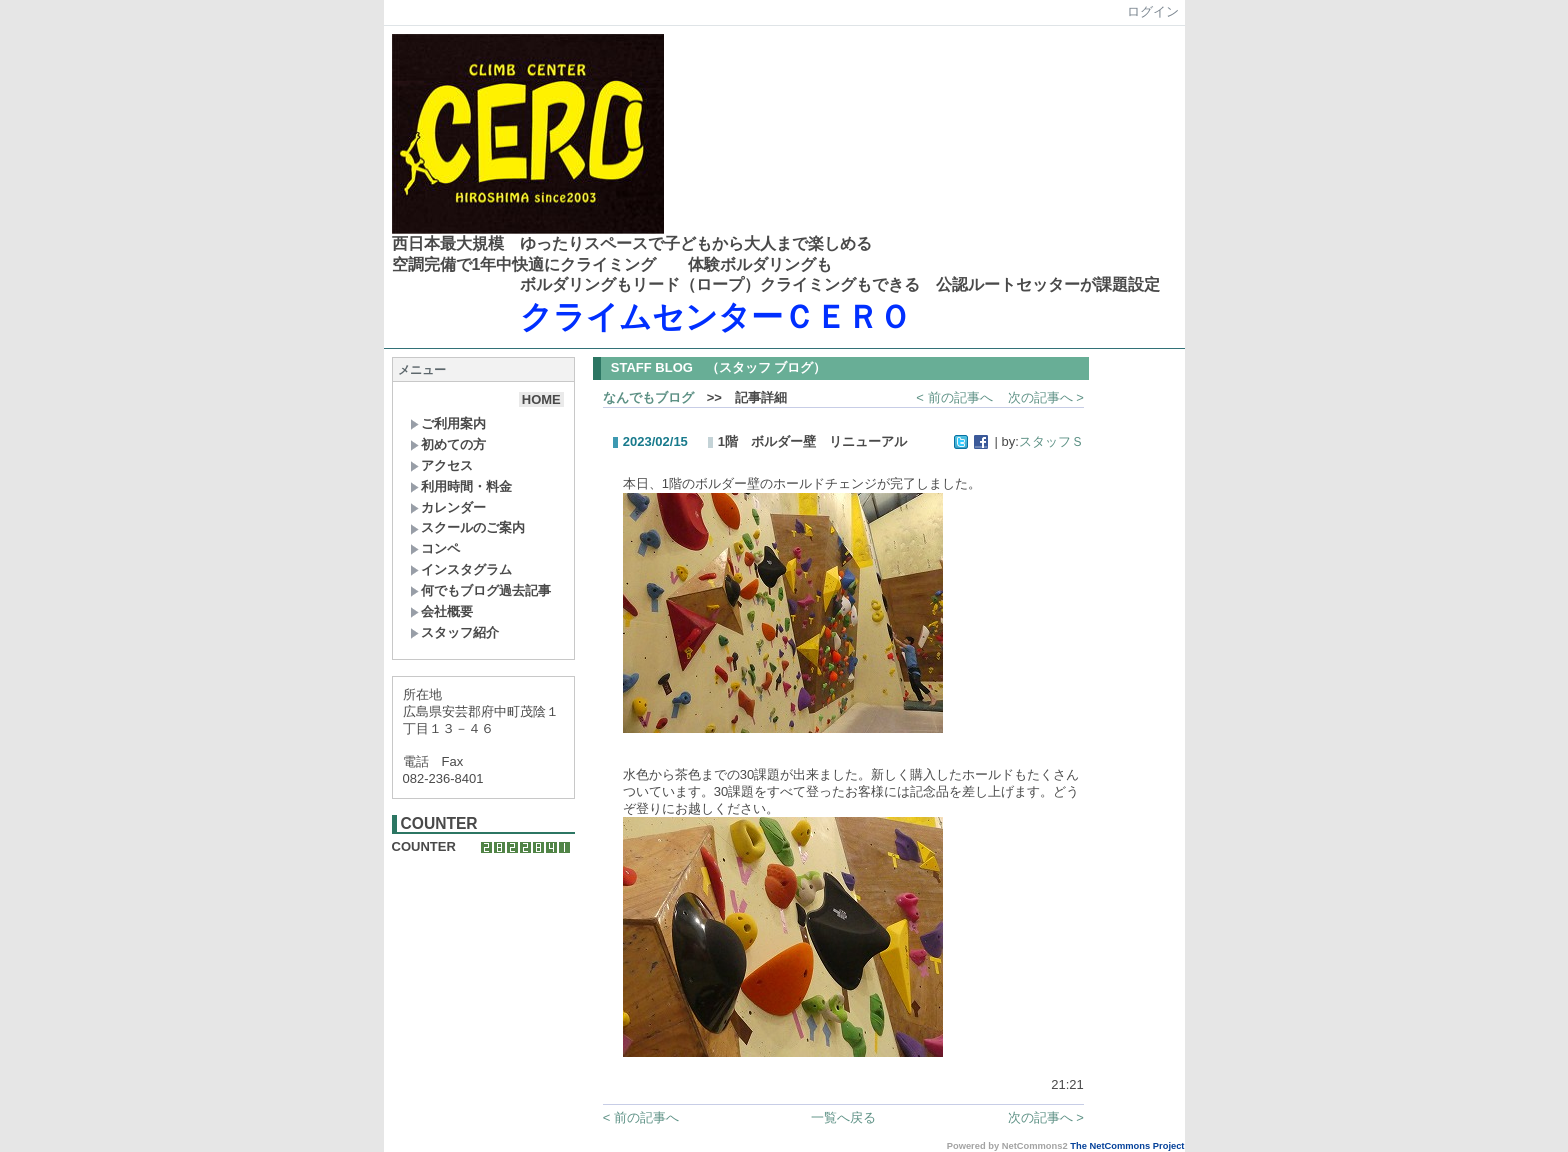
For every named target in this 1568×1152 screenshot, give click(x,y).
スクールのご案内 (467, 527)
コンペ (435, 548)
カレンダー (448, 507)
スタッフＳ (1051, 441)
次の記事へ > (1046, 397)
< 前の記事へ (954, 397)
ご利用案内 (448, 423)
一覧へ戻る (843, 1117)
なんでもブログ (648, 397)
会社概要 (441, 611)
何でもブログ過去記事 (480, 590)
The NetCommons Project (1127, 1146)
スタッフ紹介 (454, 632)
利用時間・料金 (461, 486)
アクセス (441, 465)
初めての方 (448, 444)
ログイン (1153, 11)
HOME (541, 399)
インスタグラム (461, 569)
